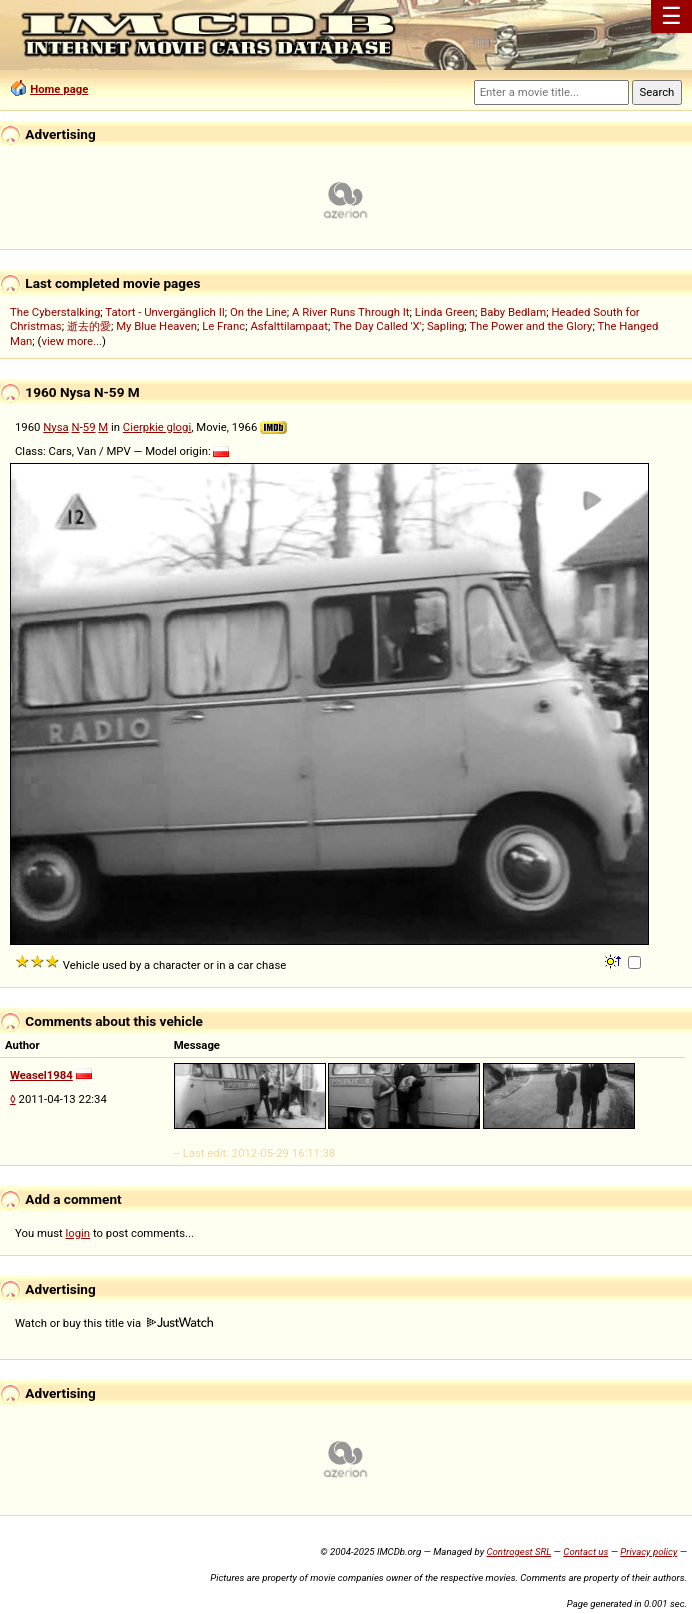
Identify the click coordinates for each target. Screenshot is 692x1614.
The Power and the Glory (530, 326)
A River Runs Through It (351, 312)
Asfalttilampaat (289, 326)
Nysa (55, 427)
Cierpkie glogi (157, 427)
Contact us (585, 1551)
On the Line (258, 312)
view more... (71, 341)
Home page (59, 89)
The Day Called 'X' (377, 326)
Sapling (445, 326)
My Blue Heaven (156, 326)
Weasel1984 (41, 1075)
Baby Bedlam (513, 312)
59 (89, 427)
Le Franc (223, 326)
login (78, 1233)
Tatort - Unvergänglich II (164, 312)
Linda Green (445, 312)
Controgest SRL (518, 1551)
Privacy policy (648, 1551)
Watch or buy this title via (114, 1323)
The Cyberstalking (55, 312)
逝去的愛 (89, 326)
